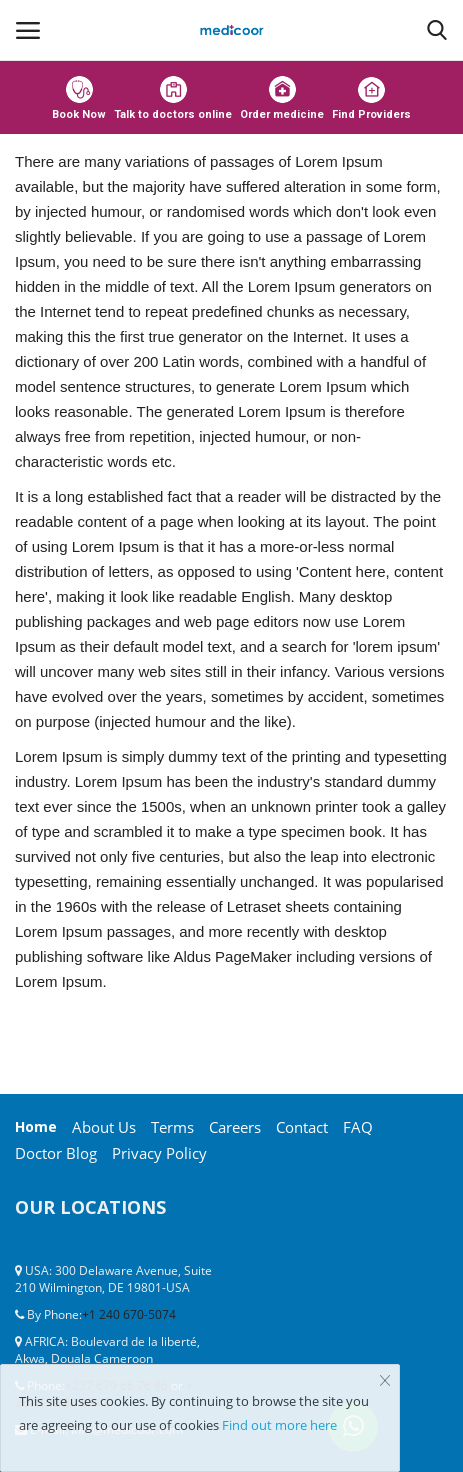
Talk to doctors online (173, 98)
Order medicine (282, 98)
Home (36, 1126)
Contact (302, 1127)
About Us (104, 1127)
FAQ (358, 1127)
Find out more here (279, 1425)
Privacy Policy (159, 1153)
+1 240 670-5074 (129, 1314)
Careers (235, 1127)
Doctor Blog (56, 1153)
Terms (172, 1127)
